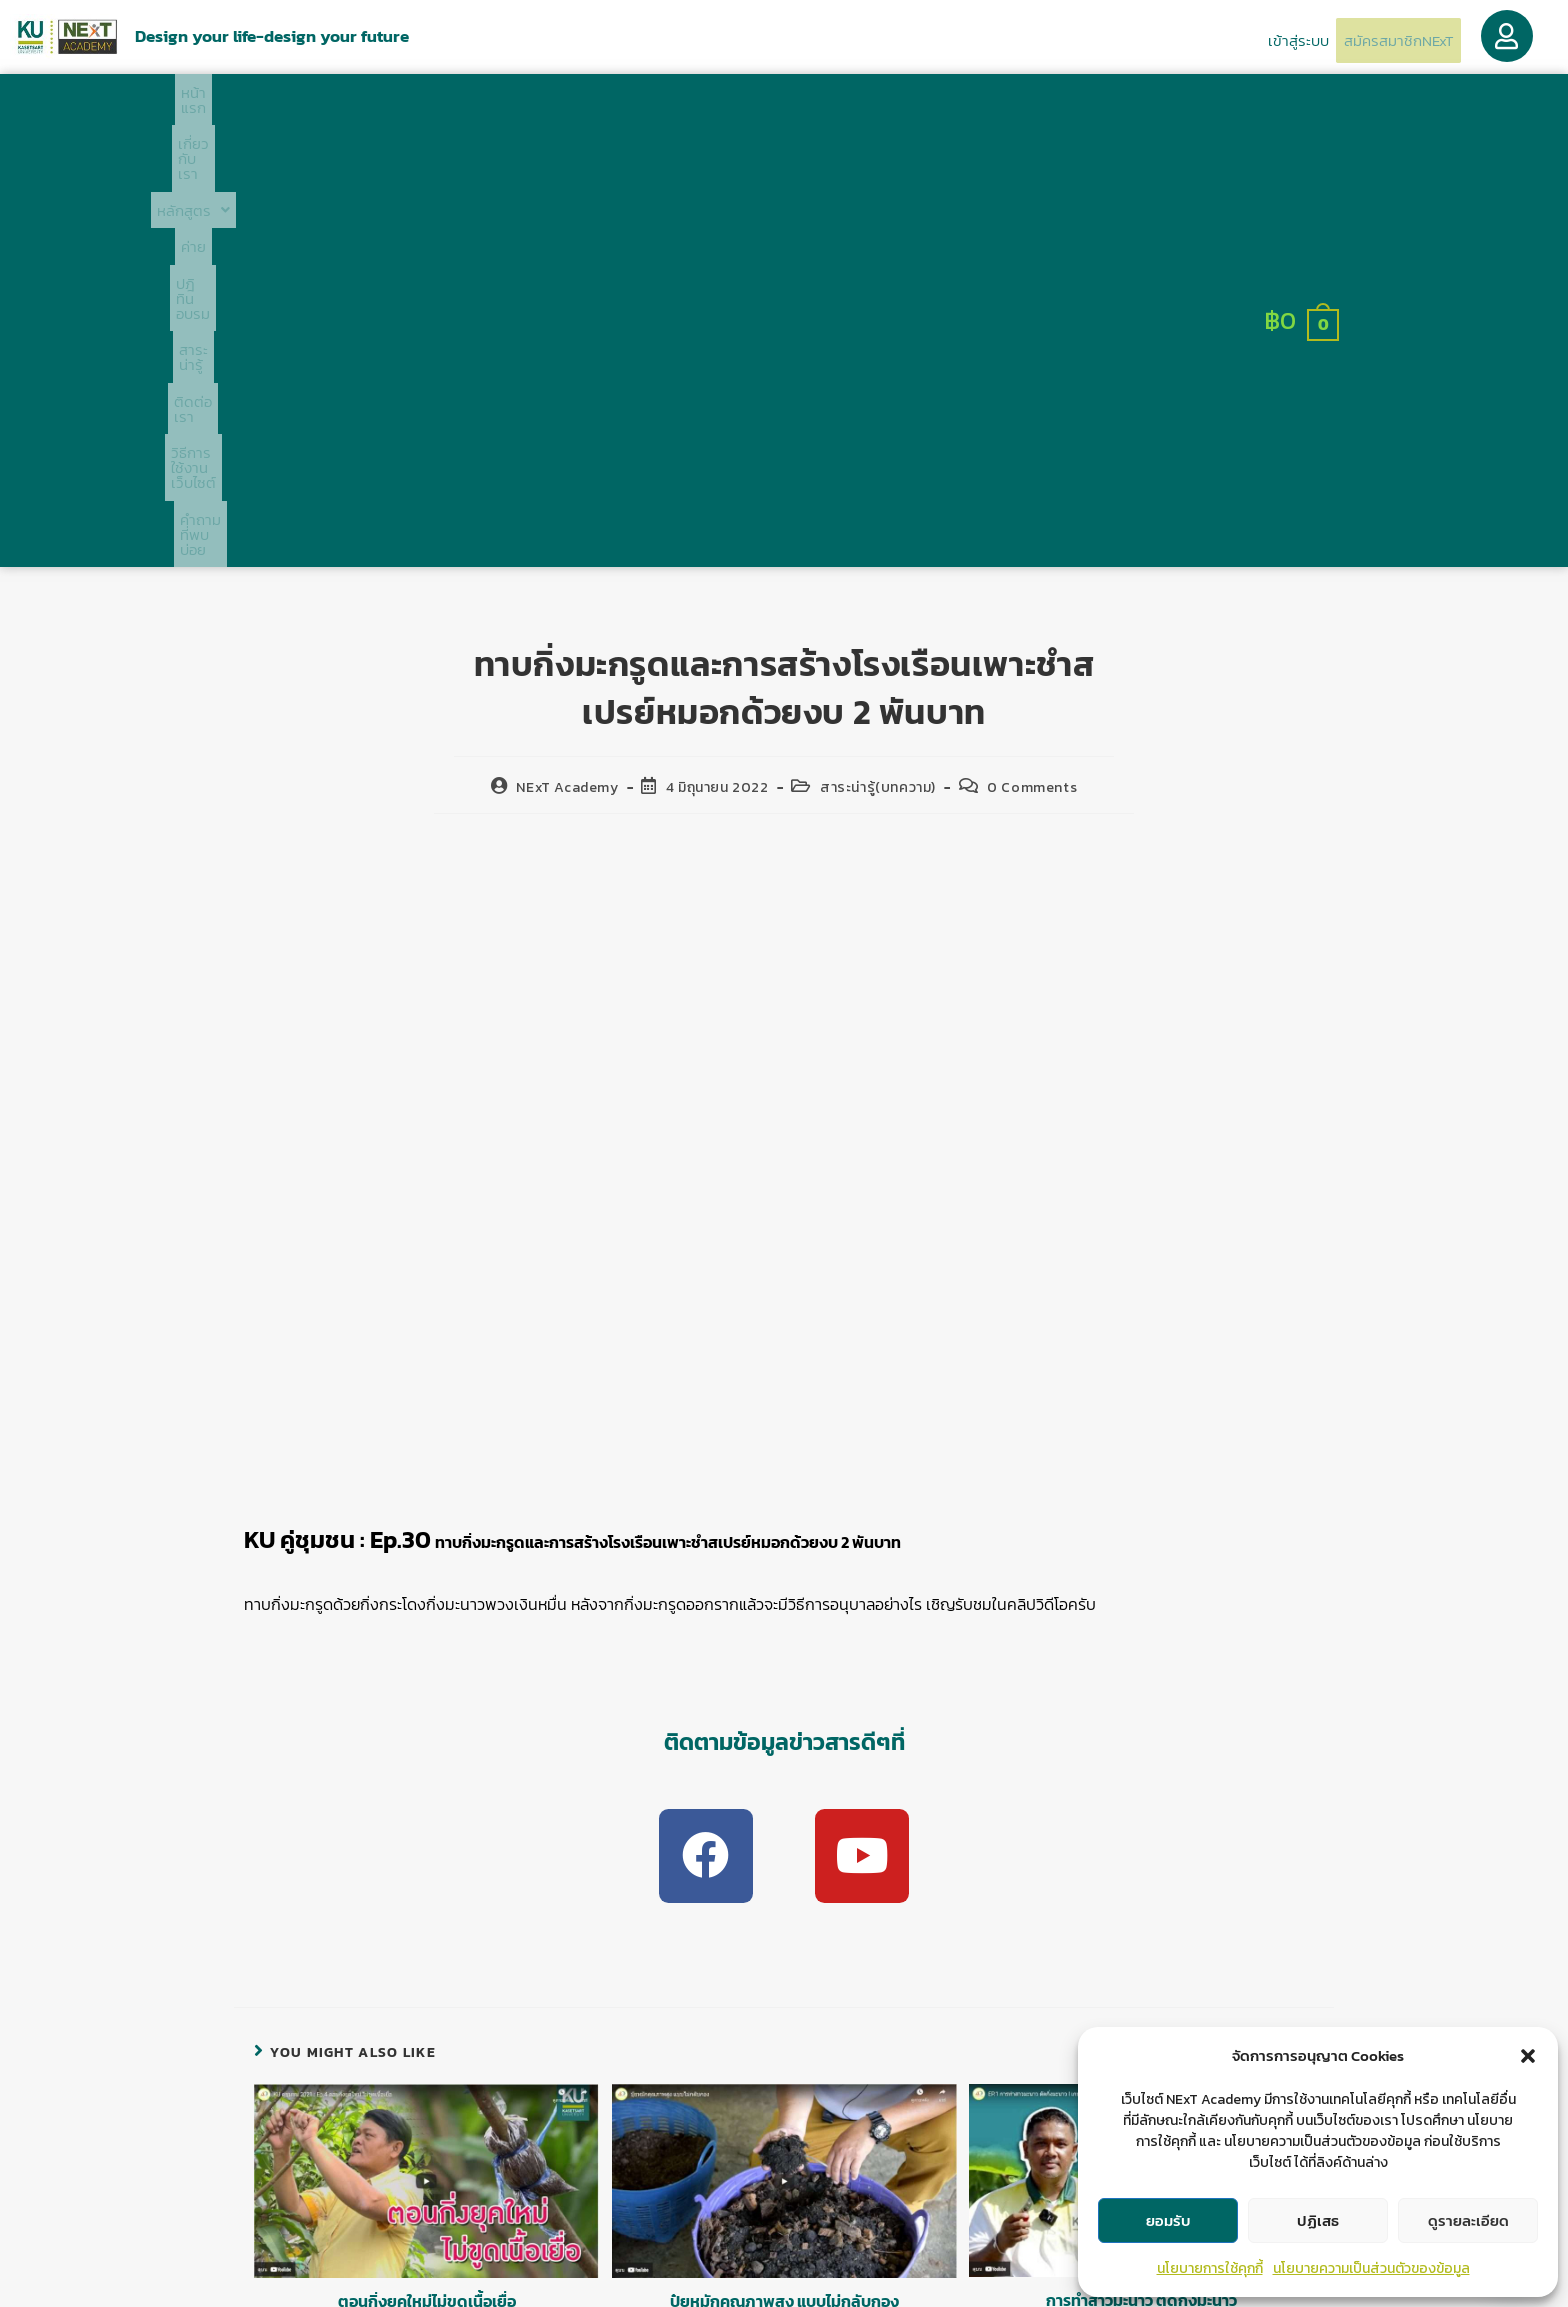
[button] (1528, 2056)
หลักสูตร (522, 106)
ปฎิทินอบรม (671, 106)
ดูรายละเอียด (1468, 2220)
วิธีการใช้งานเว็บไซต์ (957, 106)
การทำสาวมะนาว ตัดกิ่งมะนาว (1141, 1883)
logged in (582, 2047)
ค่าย (597, 106)
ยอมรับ (1168, 2220)
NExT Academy (567, 359)
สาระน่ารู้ (759, 106)
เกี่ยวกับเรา (425, 106)
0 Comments (1032, 359)
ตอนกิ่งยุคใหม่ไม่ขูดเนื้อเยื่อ (427, 1884)
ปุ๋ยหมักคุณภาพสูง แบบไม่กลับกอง (784, 1884)
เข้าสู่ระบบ (1265, 38)
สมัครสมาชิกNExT (1387, 40)
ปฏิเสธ (1318, 2220)
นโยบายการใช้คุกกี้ (1210, 2268)
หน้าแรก (340, 106)
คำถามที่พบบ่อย (1092, 106)
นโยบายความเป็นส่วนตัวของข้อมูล (1371, 2268)
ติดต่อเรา (841, 106)
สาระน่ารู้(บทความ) (878, 359)
